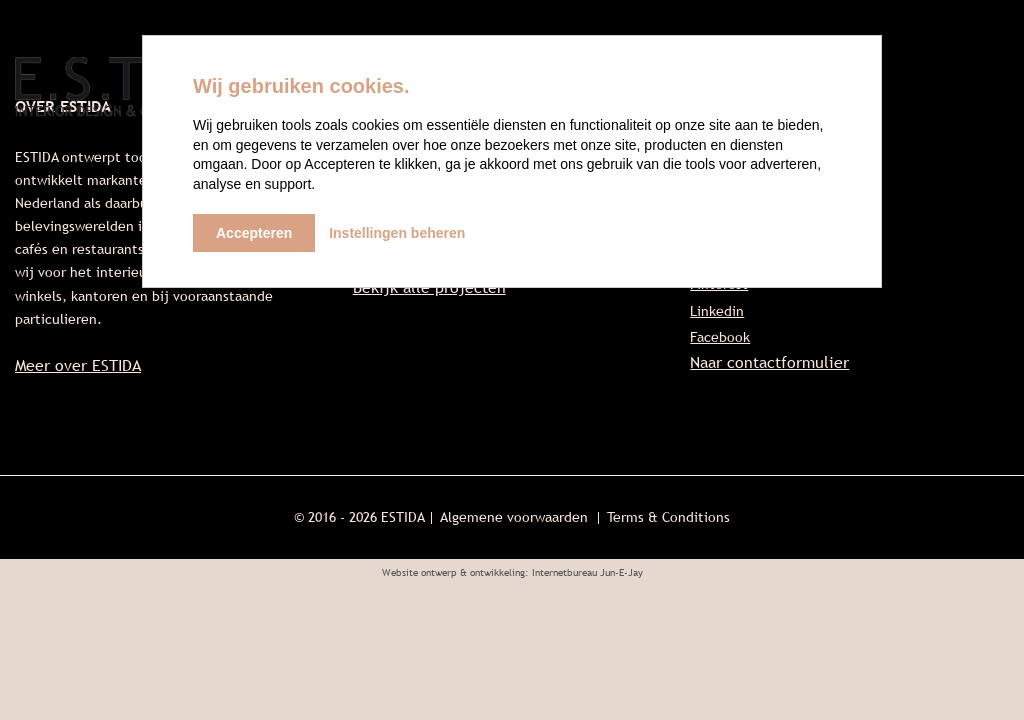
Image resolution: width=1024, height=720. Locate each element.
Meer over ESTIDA (78, 365)
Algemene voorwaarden (514, 517)
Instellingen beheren (397, 233)
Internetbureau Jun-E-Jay (587, 572)
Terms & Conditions (668, 517)
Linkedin (717, 311)
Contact (970, 90)
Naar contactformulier (769, 362)
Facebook (720, 337)
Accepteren (254, 233)
